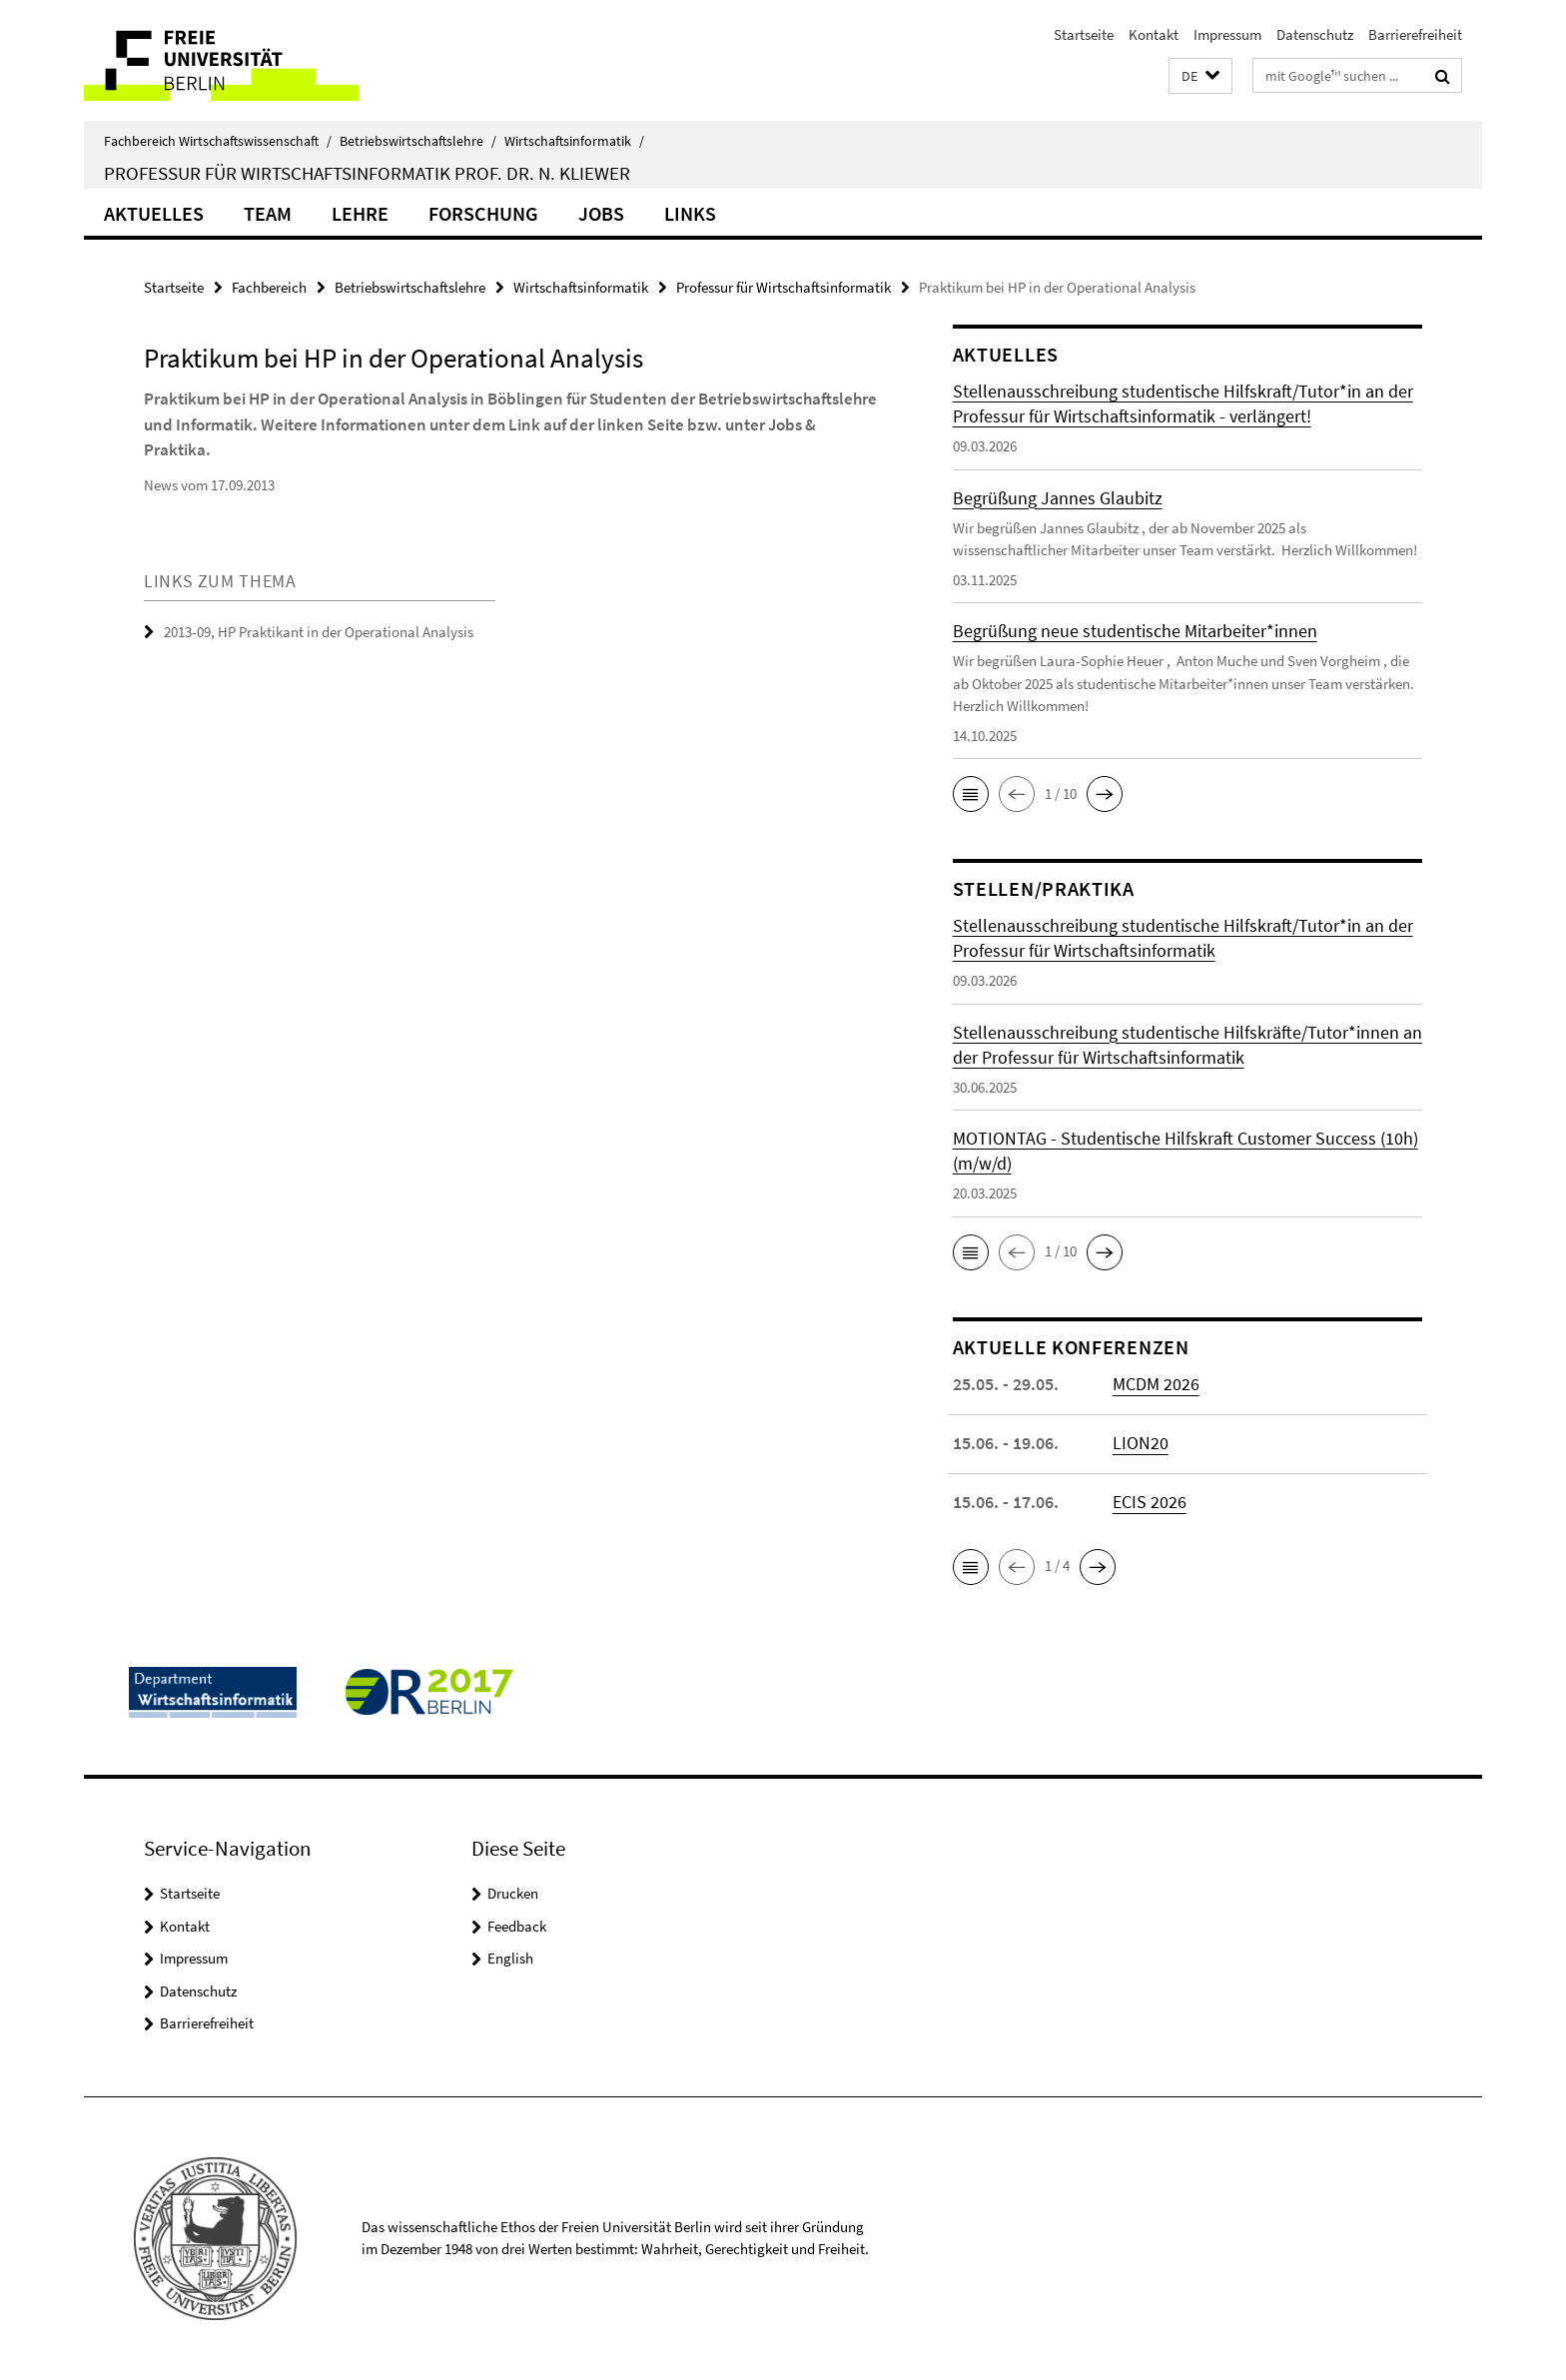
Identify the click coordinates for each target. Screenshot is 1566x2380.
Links (690, 213)
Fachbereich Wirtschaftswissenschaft (218, 141)
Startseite (1084, 34)
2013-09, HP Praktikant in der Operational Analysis (318, 631)
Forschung (483, 213)
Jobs (601, 213)
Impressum (1227, 34)
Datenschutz (1314, 34)
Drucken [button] (512, 1893)
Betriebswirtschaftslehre (418, 141)
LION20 (1141, 1442)
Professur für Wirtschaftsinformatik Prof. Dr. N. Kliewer (367, 173)
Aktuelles (154, 213)
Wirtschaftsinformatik (574, 141)
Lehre (360, 213)
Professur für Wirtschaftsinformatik (783, 287)
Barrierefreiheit (1415, 34)
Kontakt (1153, 34)
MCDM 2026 (1156, 1383)
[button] (1200, 76)
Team (268, 213)
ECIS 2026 (1149, 1501)
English (510, 1958)
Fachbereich (269, 287)
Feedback (516, 1926)
